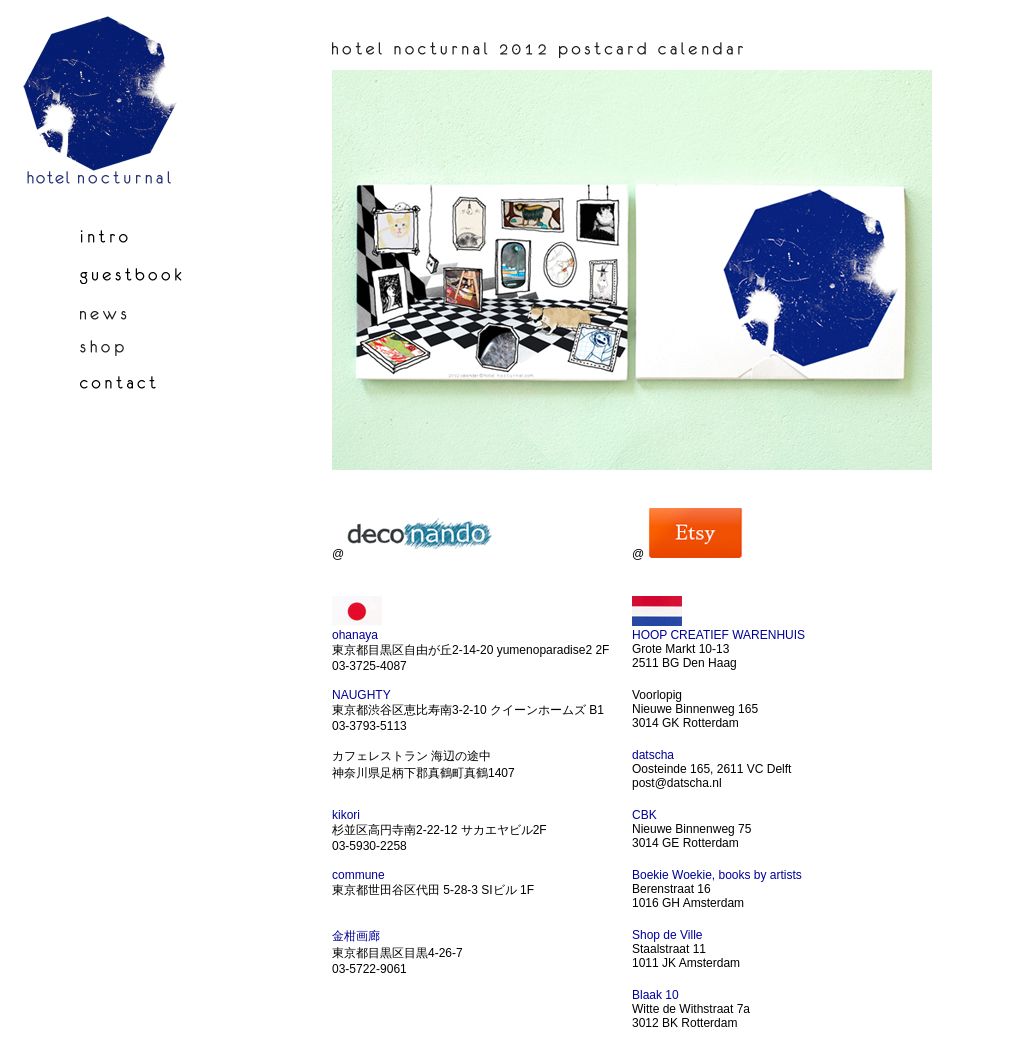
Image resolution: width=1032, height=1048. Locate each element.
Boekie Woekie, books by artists (717, 875)
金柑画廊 (356, 936)
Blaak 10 (655, 995)
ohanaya (355, 635)
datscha (653, 755)
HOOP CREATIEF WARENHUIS (718, 635)
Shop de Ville (667, 935)
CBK (644, 815)
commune (358, 875)
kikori (346, 815)
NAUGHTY (361, 695)
